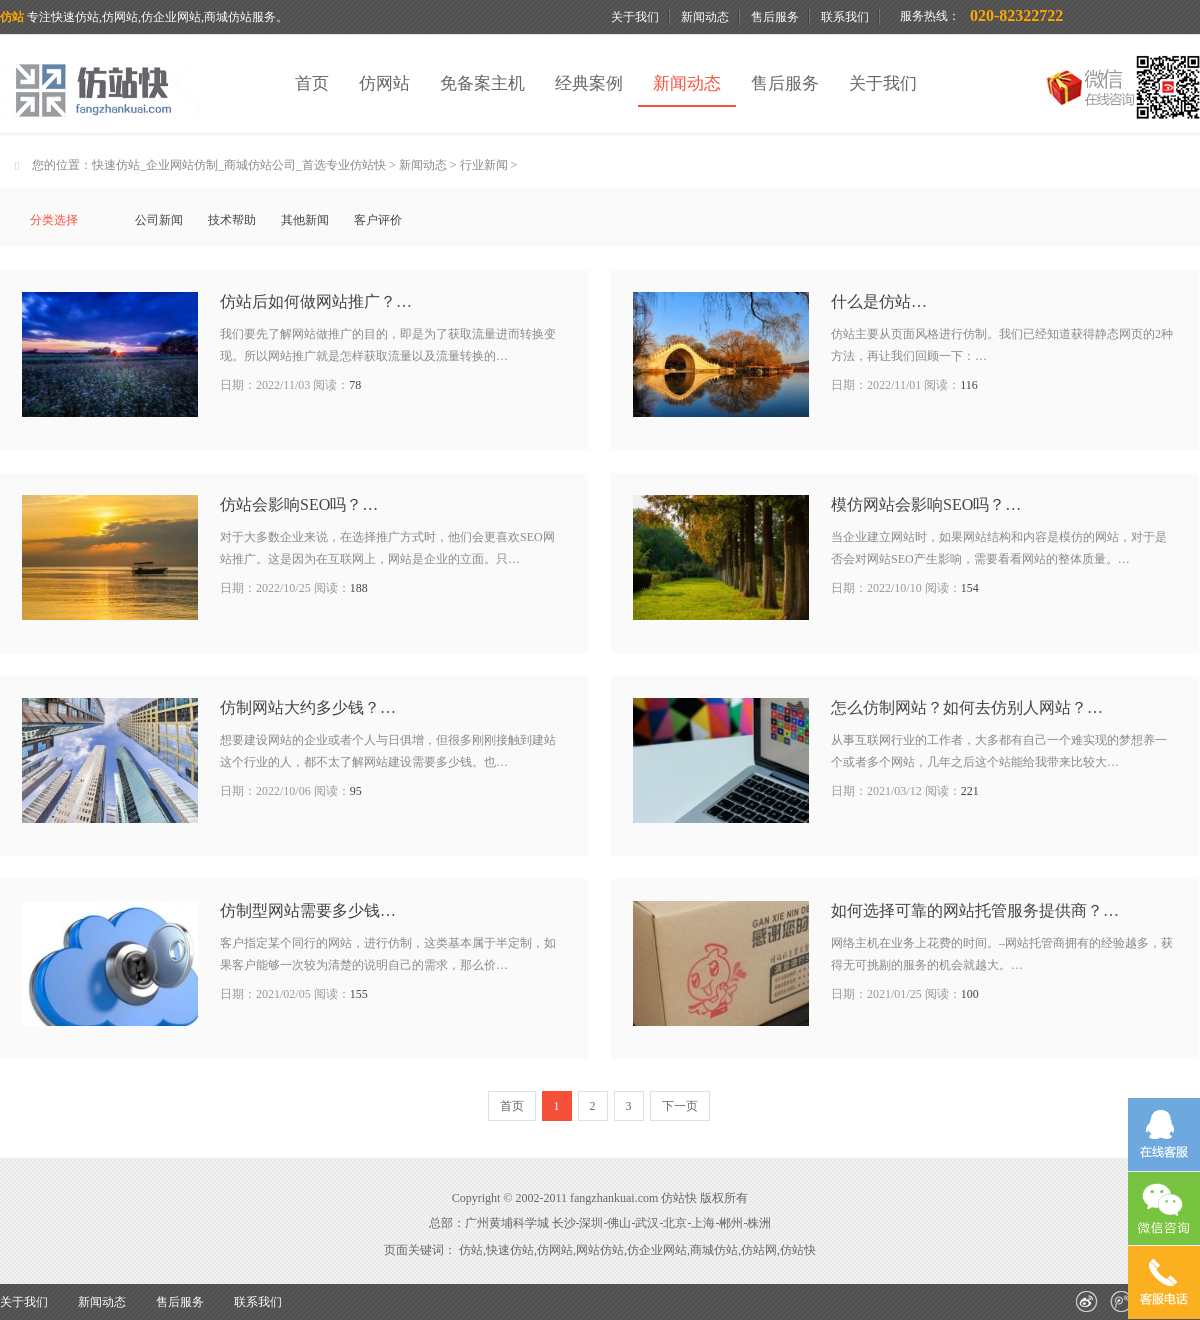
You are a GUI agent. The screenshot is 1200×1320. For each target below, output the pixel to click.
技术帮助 (232, 220)
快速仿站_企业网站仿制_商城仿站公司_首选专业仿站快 (239, 165)
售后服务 (775, 17)
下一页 (680, 1106)
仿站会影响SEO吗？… (299, 504)
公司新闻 (159, 220)
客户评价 (378, 220)
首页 (312, 83)
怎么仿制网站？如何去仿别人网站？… (967, 707)
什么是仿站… (879, 301)
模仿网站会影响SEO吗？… (926, 504)
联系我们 (845, 17)
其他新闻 (305, 220)
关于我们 (635, 17)
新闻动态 (705, 17)
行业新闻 (484, 165)
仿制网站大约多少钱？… (308, 707)
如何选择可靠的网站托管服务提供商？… (975, 910)
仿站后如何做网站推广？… (316, 301)
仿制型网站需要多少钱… (308, 910)
